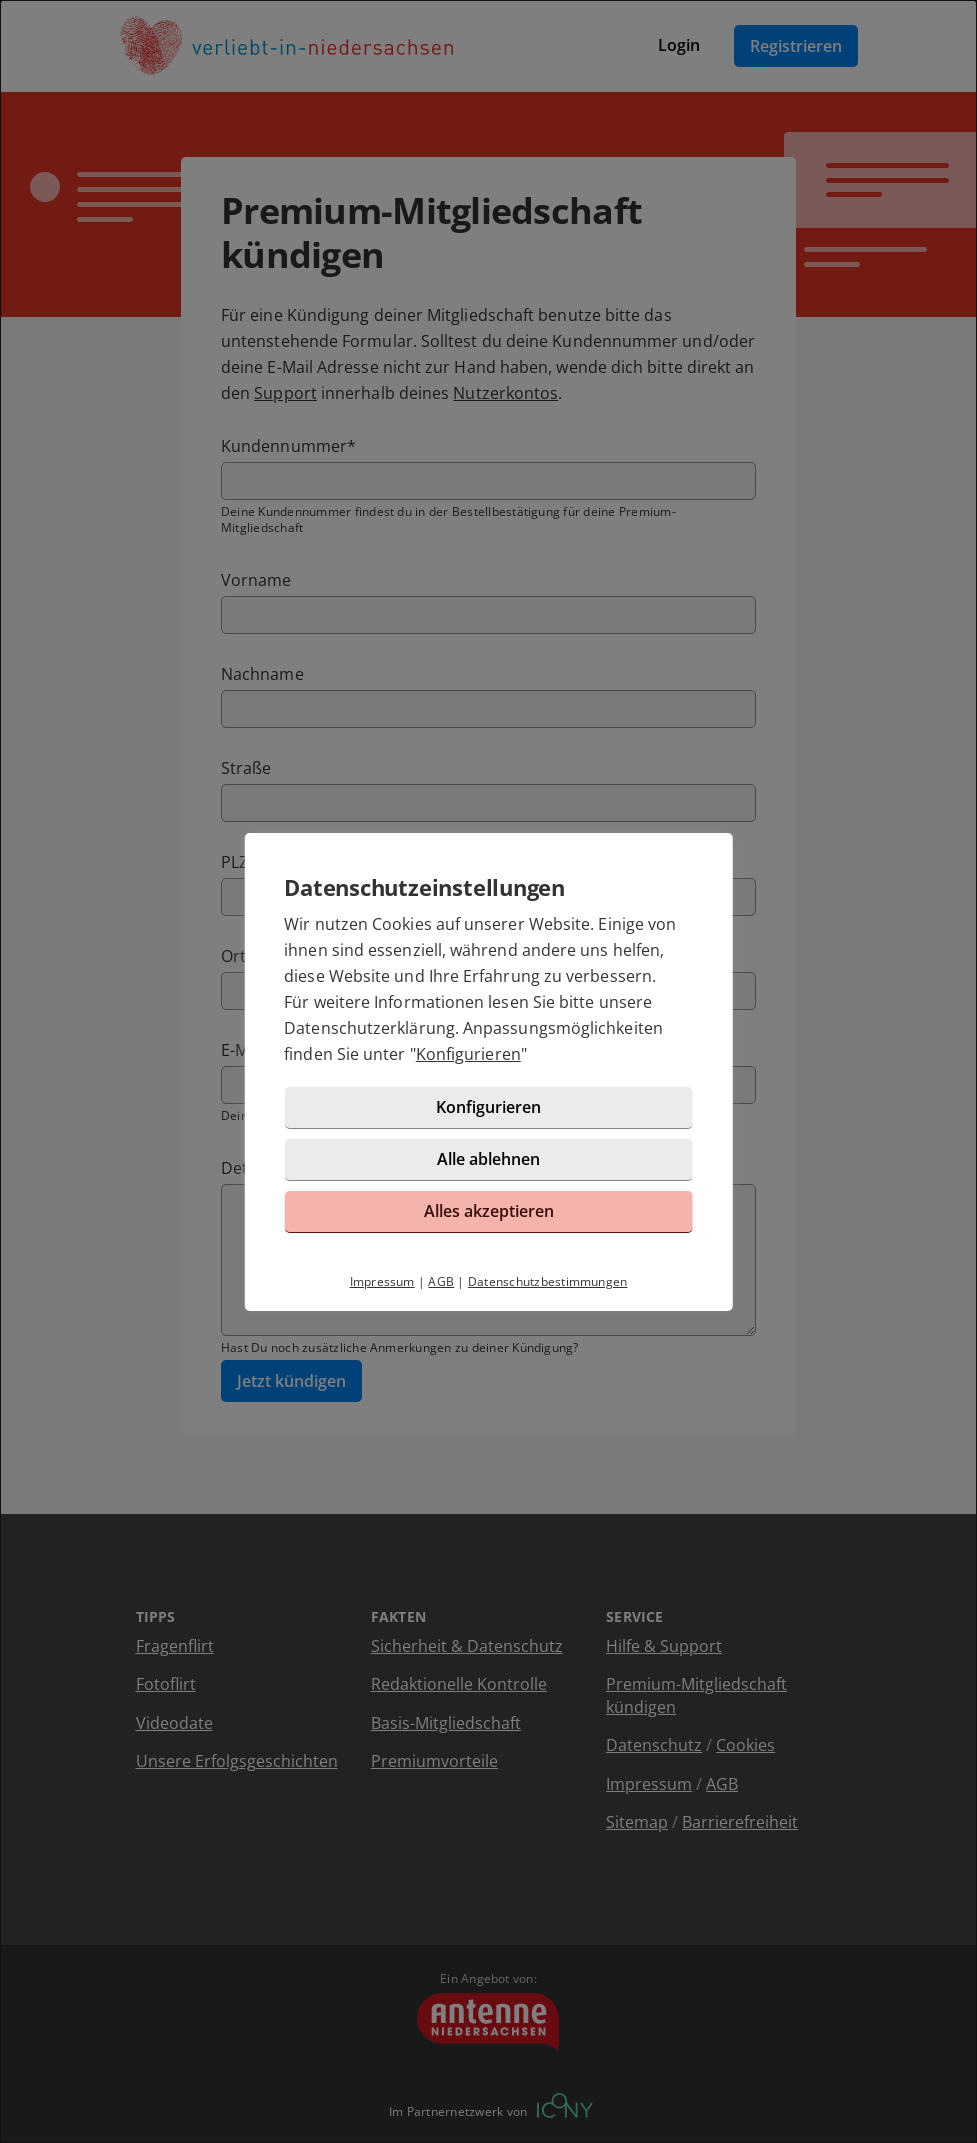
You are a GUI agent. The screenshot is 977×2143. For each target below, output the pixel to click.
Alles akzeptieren (489, 1211)
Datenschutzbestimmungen (548, 1281)
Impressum (382, 1281)
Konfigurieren (468, 1054)
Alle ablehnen (488, 1159)
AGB (441, 1281)
